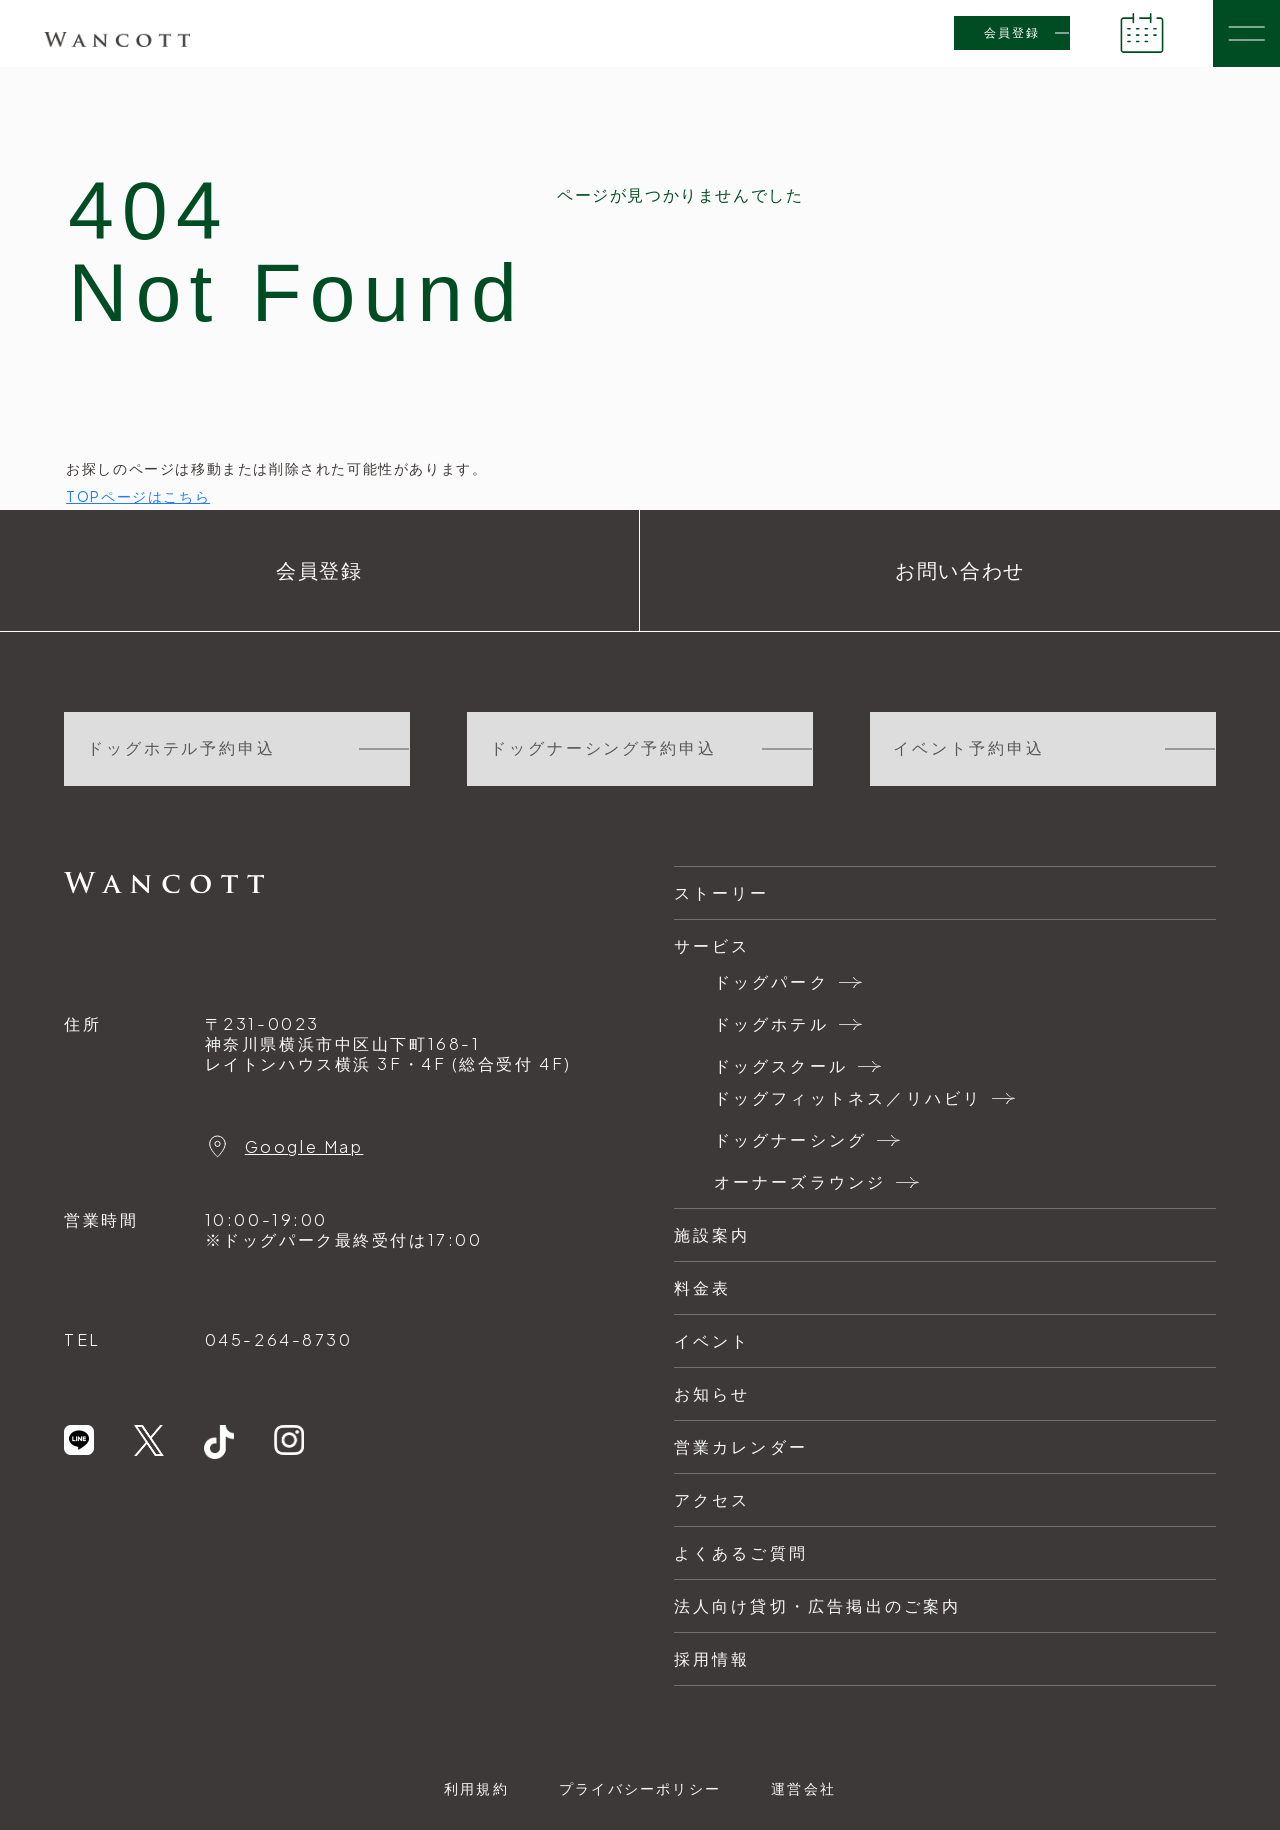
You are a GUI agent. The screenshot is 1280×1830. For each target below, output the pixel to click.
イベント (712, 1340)
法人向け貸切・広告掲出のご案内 (818, 1605)
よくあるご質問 (741, 1552)
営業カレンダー (741, 1446)
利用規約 (476, 1788)
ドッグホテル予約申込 (181, 748)
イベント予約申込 (968, 748)
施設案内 (712, 1234)
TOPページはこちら (138, 496)
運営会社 (803, 1788)
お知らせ (712, 1393)
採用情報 (712, 1658)
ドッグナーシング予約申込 (603, 748)
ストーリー (722, 892)
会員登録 (1012, 33)
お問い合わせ (960, 571)
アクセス (712, 1499)
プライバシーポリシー (640, 1788)
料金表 (703, 1287)
